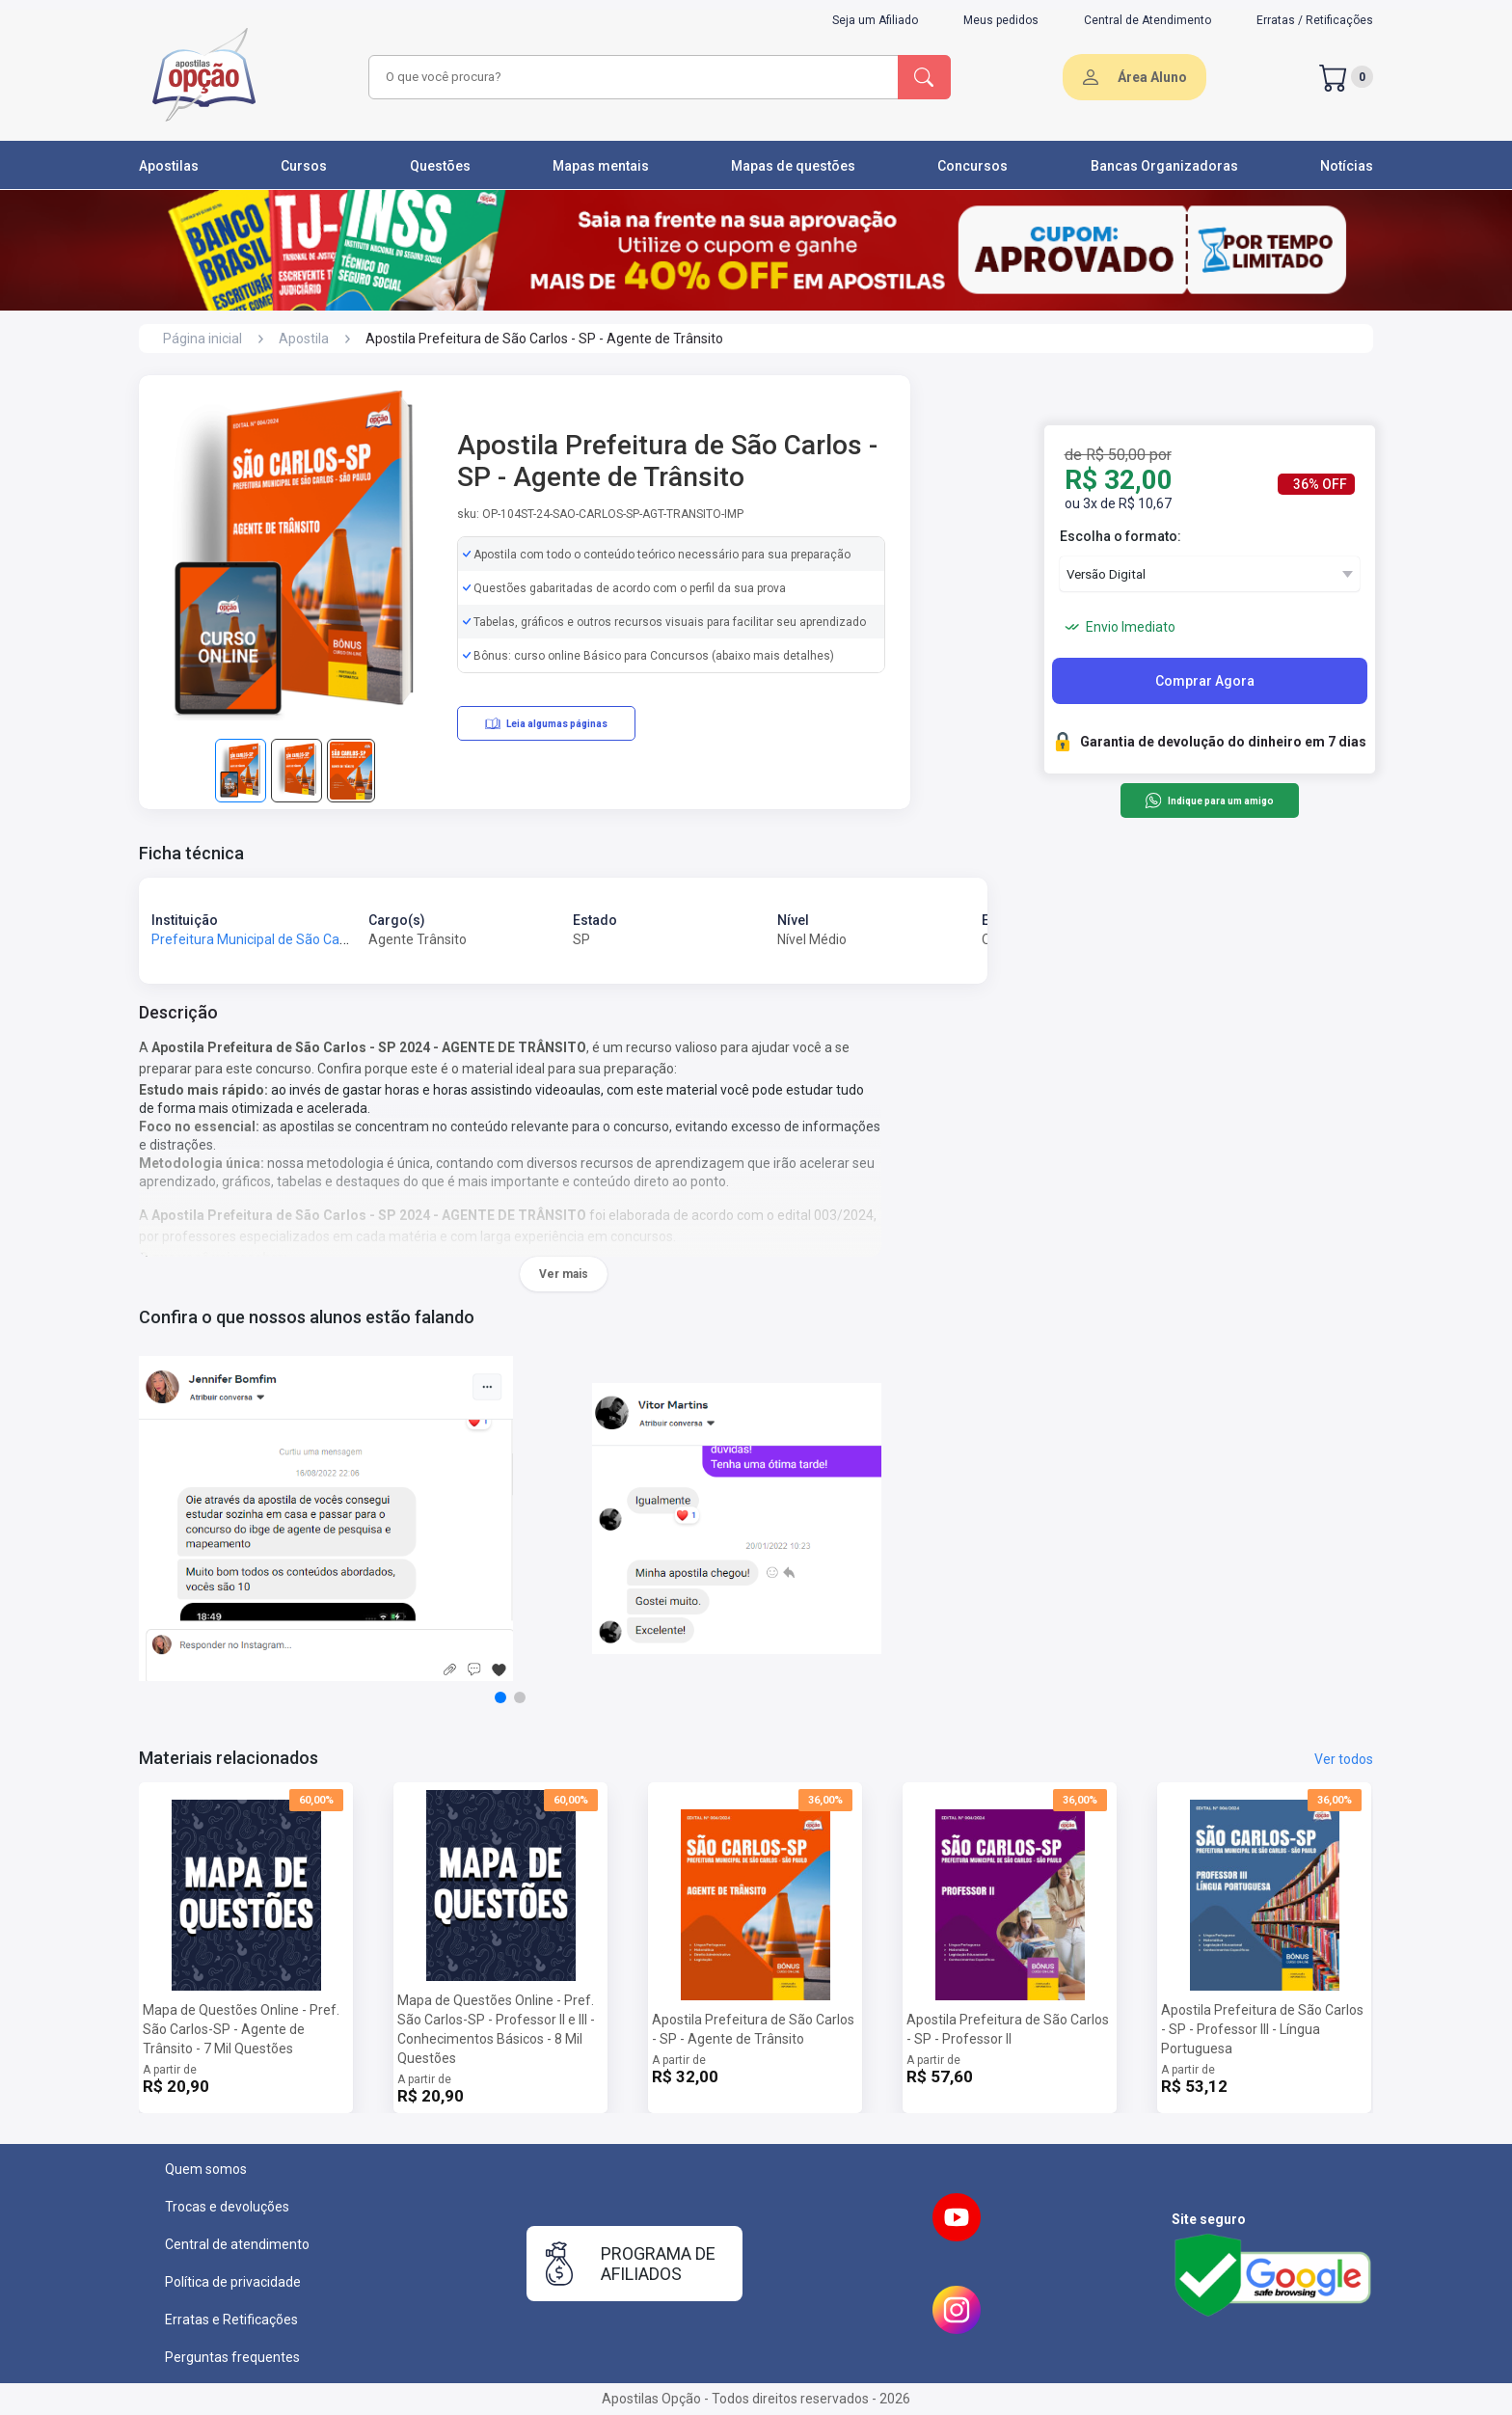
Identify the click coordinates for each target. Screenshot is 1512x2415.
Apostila (304, 338)
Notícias (1346, 166)
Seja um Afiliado (875, 20)
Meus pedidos (1001, 20)
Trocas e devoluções (227, 2206)
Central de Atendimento (1147, 20)
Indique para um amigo (1209, 800)
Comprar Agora (1205, 681)
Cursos (304, 166)
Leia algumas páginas (546, 723)
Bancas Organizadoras (1164, 166)
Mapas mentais (601, 166)
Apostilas (169, 166)
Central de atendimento (237, 2244)
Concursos (972, 166)
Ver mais (563, 1274)
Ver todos (1343, 1759)
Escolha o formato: (1120, 536)
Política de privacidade (233, 2282)
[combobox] (630, 77)
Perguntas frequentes (232, 2357)
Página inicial (202, 338)
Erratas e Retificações (231, 2319)
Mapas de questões (793, 166)
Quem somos (206, 2169)
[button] (500, 1697)
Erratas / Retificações (1314, 20)
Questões (440, 166)
